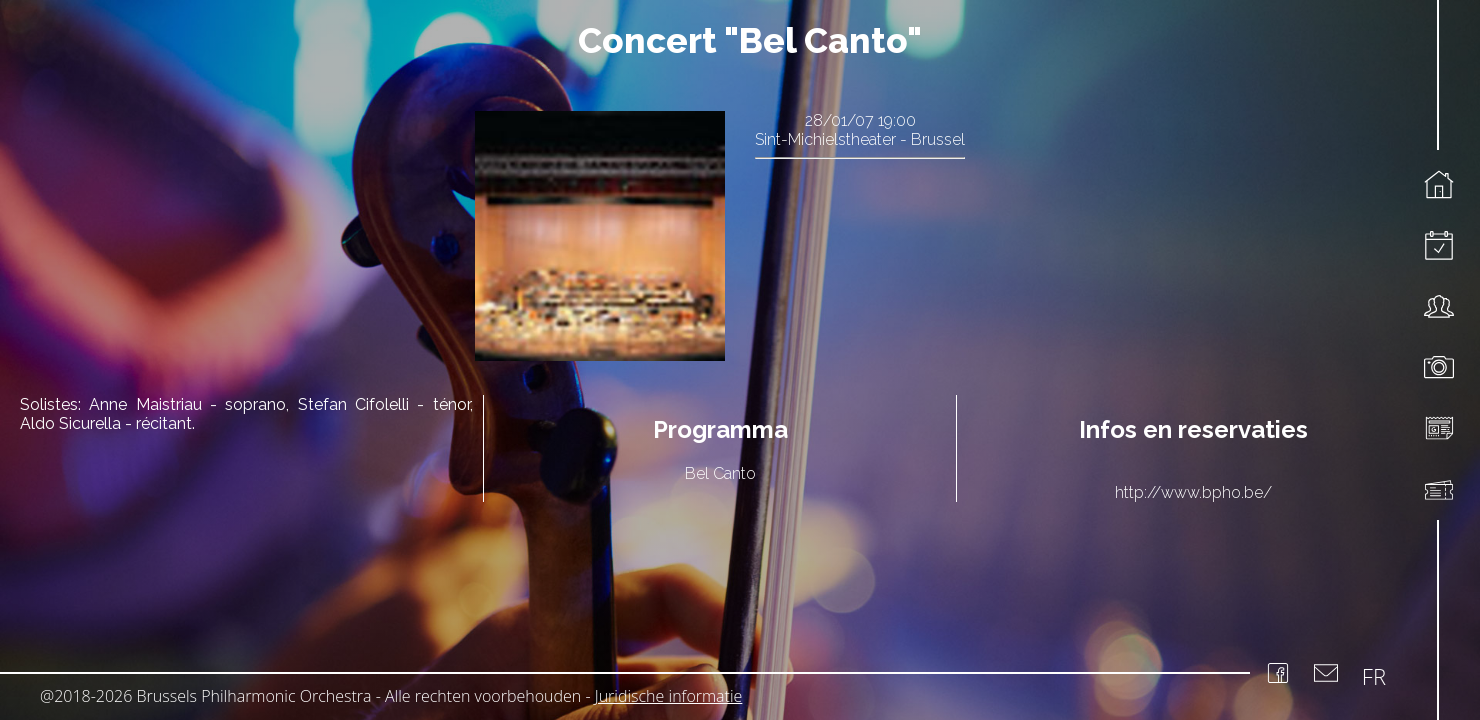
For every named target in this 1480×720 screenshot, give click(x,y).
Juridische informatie (669, 696)
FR (1374, 676)
